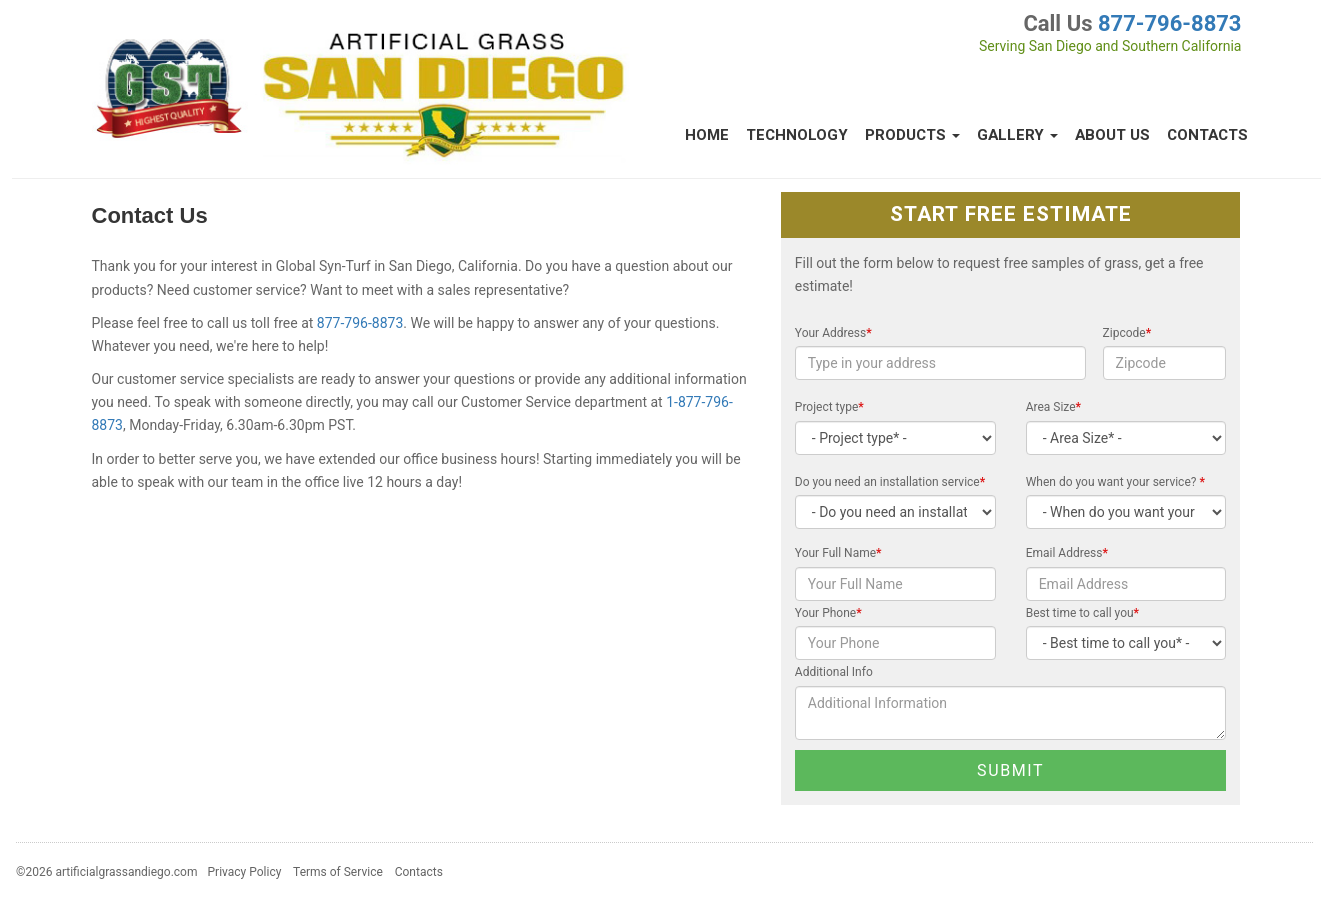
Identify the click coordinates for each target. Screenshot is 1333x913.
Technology (797, 135)
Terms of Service (338, 872)
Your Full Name (838, 553)
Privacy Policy (245, 872)
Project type (829, 407)
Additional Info (834, 672)
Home (707, 135)
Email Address (1067, 553)
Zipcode (1127, 333)
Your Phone (828, 613)
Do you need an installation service (890, 482)
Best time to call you (1082, 613)
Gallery (1017, 135)
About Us (1112, 135)
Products (912, 135)
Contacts (1207, 135)
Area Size (1053, 407)
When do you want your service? (1115, 482)
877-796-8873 (1170, 23)
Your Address (833, 333)
